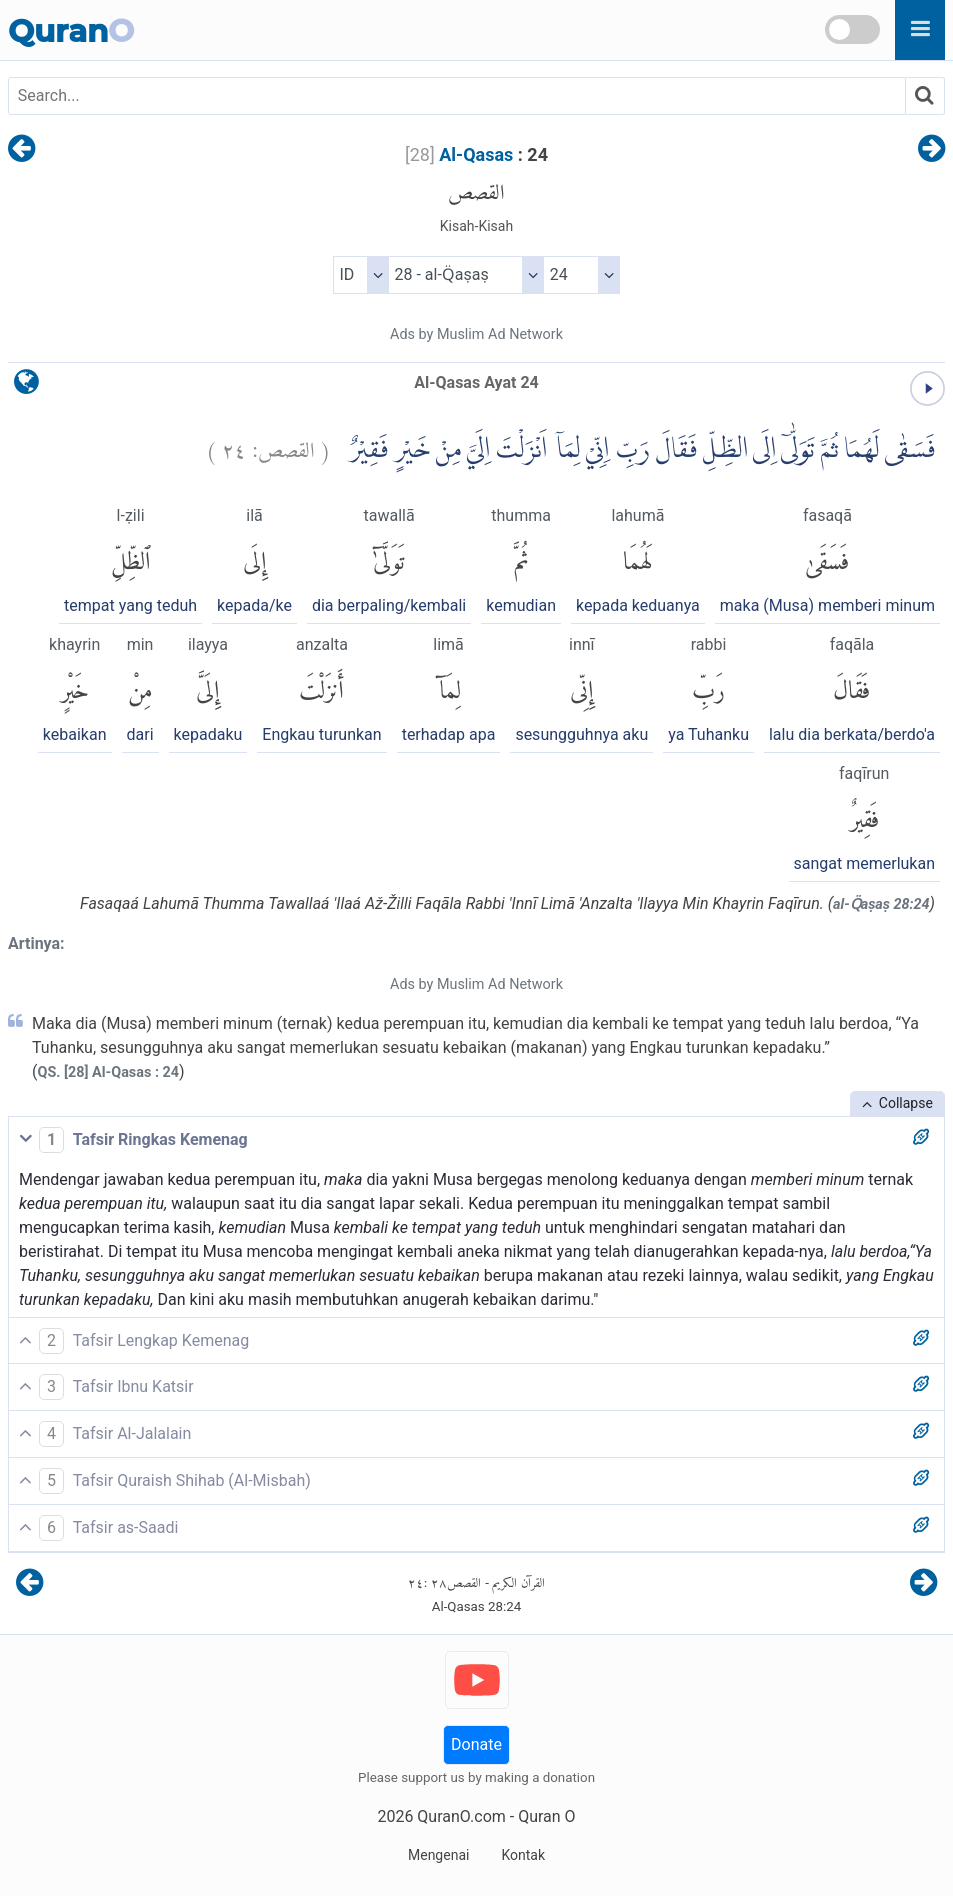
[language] (26, 386)
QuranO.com (461, 1816)
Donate (476, 1744)
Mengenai (438, 1855)
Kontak (523, 1855)
